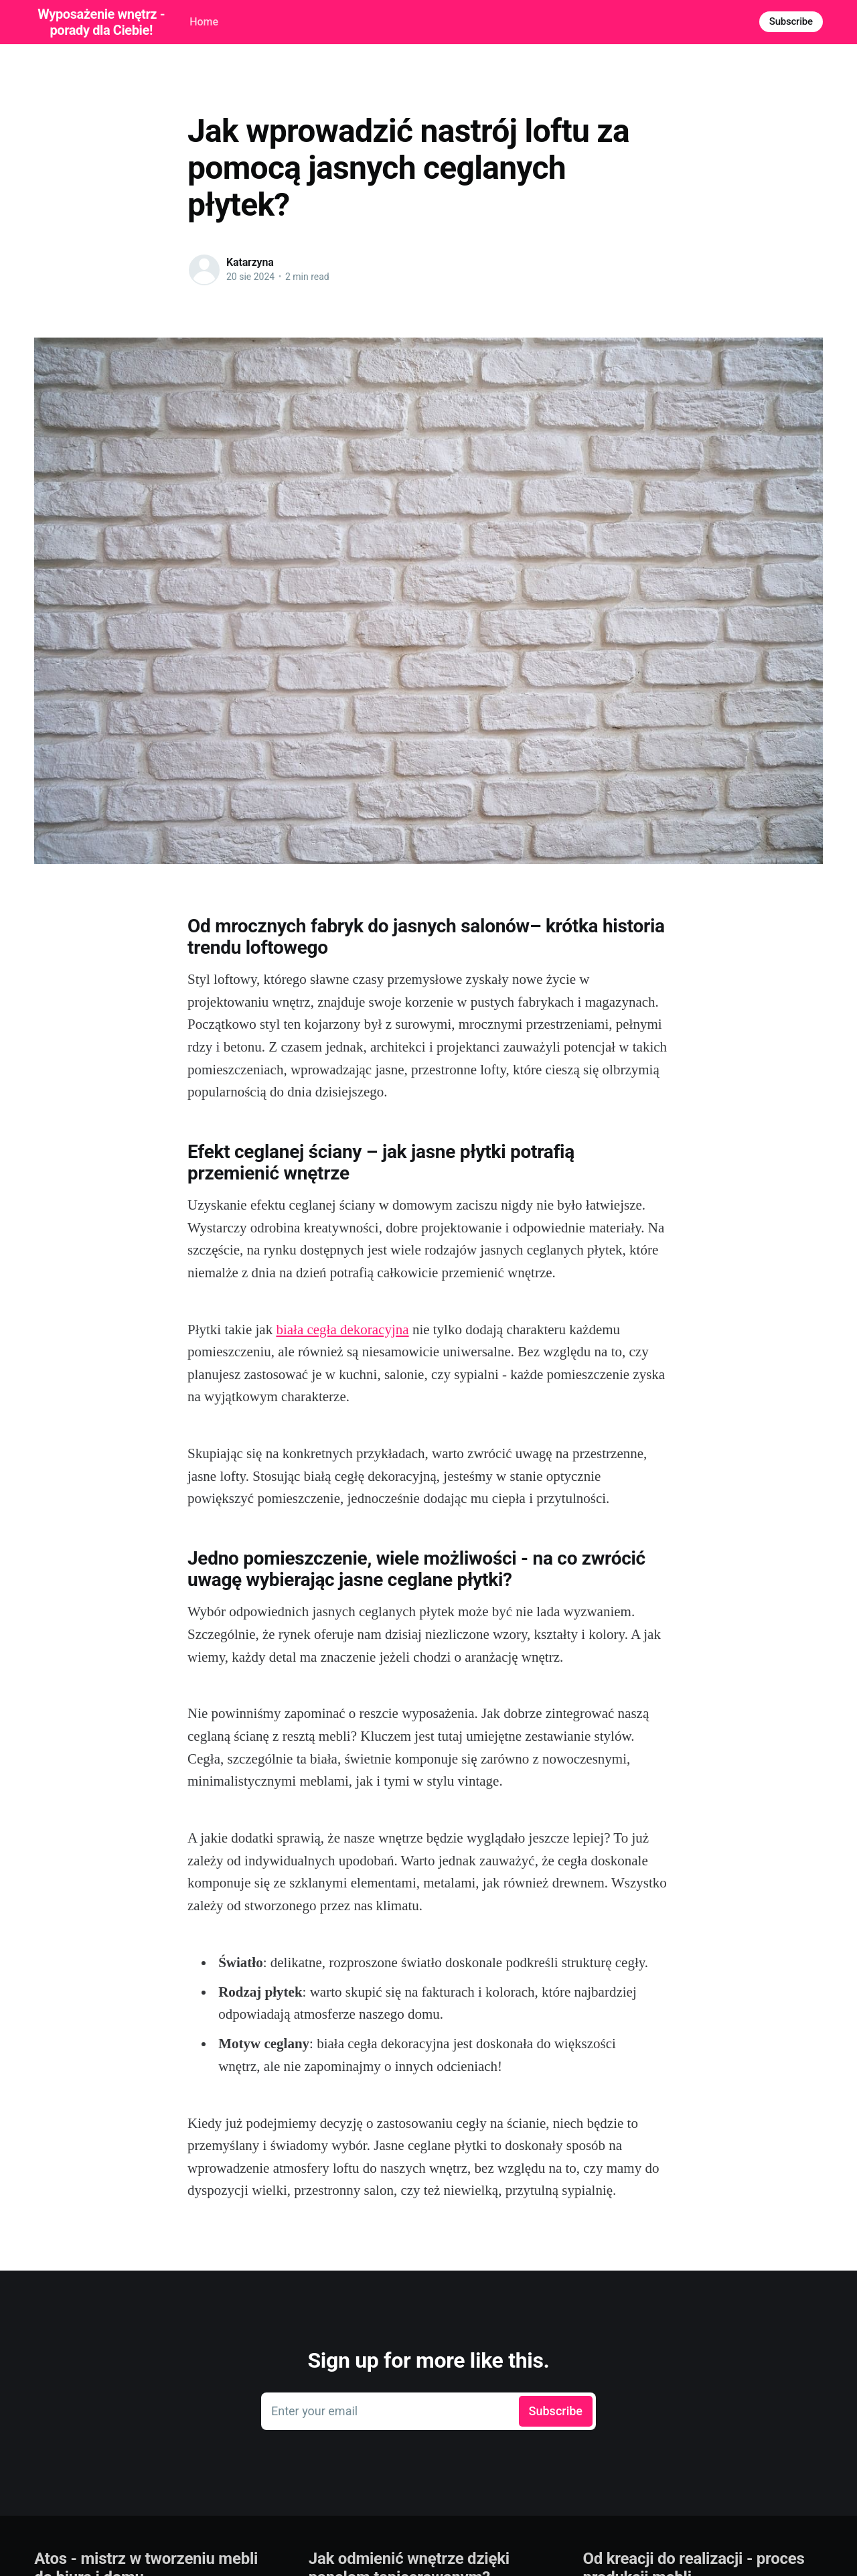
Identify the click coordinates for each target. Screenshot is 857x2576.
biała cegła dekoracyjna (342, 1329)
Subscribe (791, 21)
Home (203, 21)
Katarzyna (250, 262)
